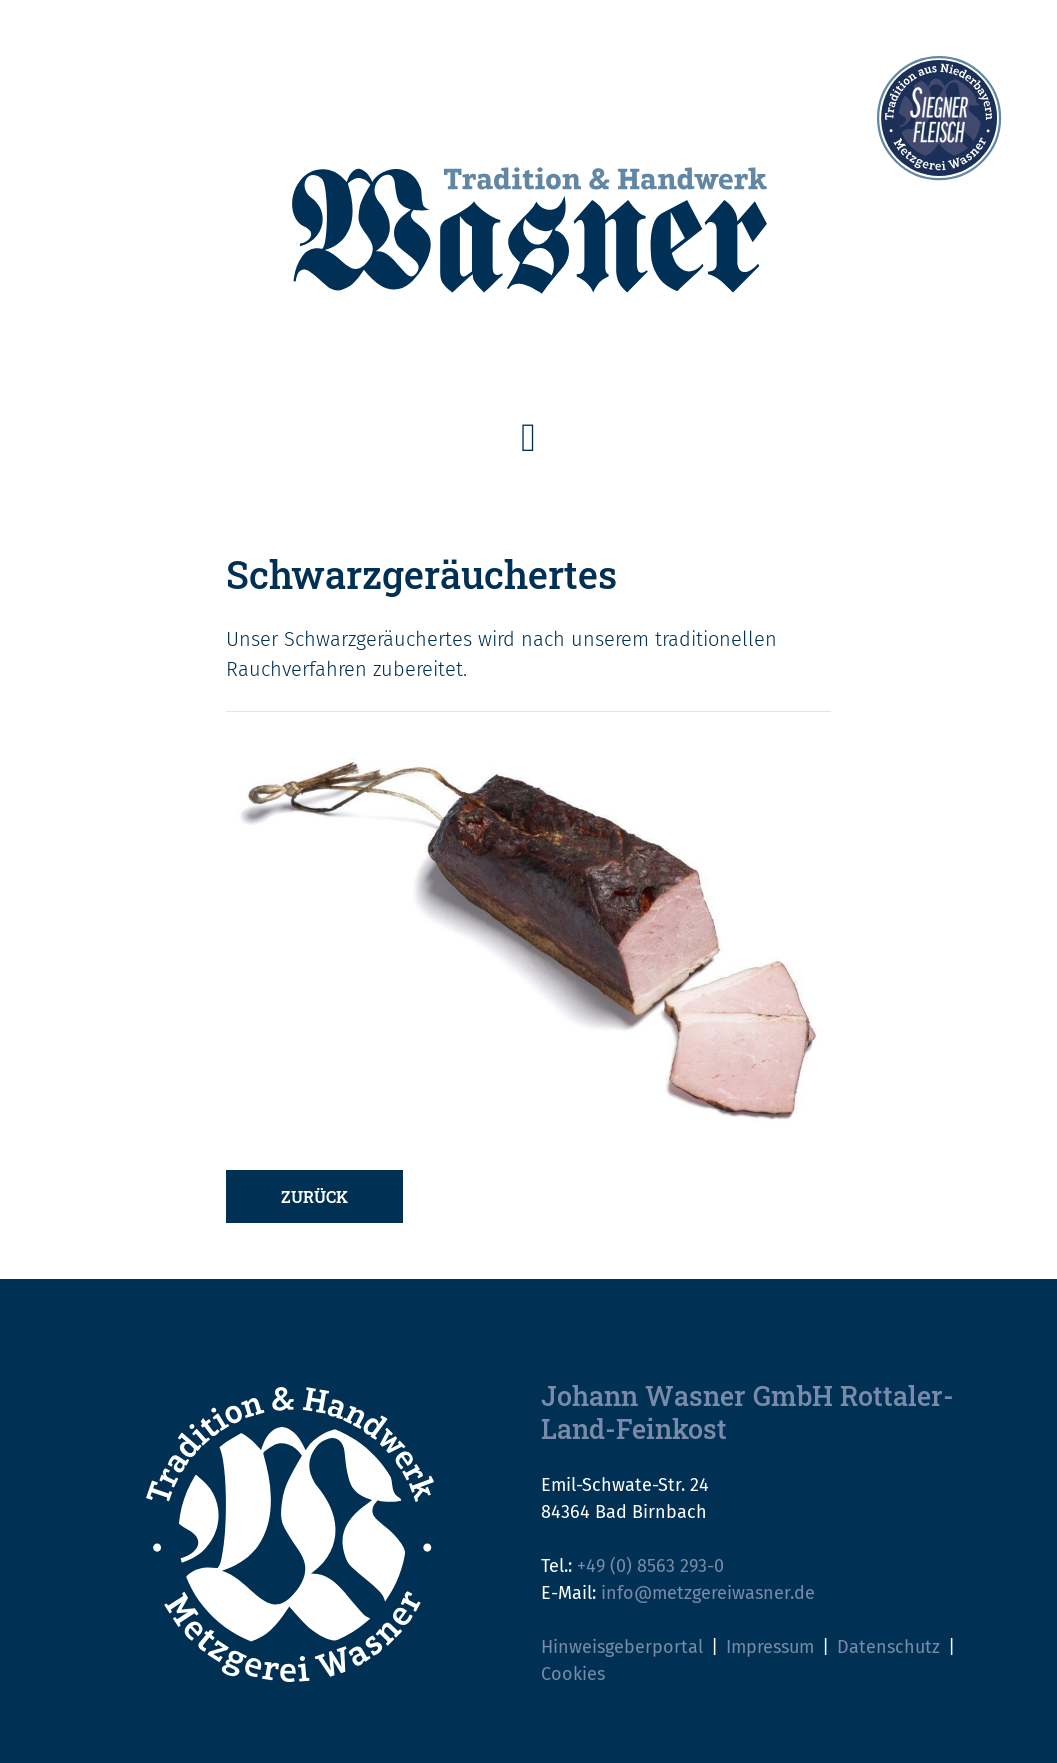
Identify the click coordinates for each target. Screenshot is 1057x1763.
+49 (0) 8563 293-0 (650, 1566)
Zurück (314, 1196)
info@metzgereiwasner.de (708, 1593)
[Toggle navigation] (528, 438)
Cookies (573, 1674)
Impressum (770, 1647)
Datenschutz (888, 1647)
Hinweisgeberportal (622, 1647)
